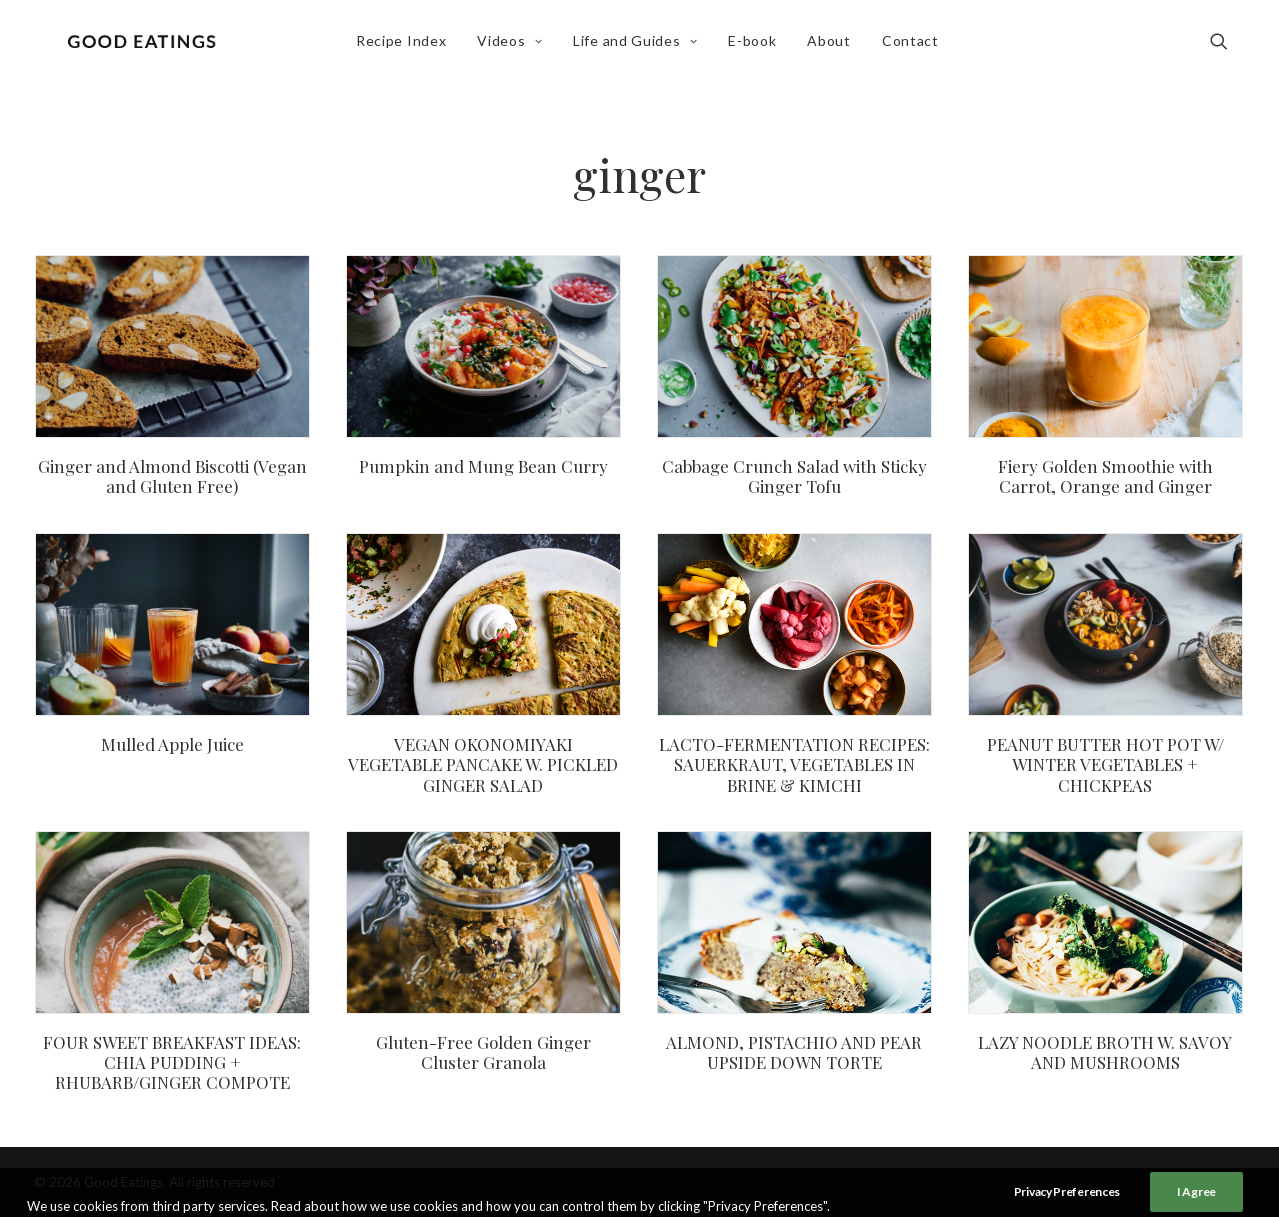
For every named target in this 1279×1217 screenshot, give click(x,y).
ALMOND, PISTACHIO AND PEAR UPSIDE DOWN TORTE (794, 1052)
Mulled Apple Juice (172, 744)
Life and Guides (640, 46)
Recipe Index (406, 46)
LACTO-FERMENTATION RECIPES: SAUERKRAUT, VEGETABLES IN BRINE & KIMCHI (794, 764)
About (834, 46)
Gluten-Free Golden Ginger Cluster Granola (483, 1052)
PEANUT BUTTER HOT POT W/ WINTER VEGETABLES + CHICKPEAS (1105, 764)
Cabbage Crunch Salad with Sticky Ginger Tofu (794, 476)
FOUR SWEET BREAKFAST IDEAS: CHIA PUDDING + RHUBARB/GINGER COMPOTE (172, 1062)
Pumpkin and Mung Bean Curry (483, 466)
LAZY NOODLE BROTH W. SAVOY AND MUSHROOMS (1105, 1052)
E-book (757, 46)
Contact (915, 46)
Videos (514, 46)
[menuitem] (406, 47)
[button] (1228, 47)
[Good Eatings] (147, 47)
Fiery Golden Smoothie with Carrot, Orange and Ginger (1105, 476)
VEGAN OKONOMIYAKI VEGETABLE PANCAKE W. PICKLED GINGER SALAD (483, 764)
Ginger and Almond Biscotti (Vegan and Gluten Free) (172, 476)
